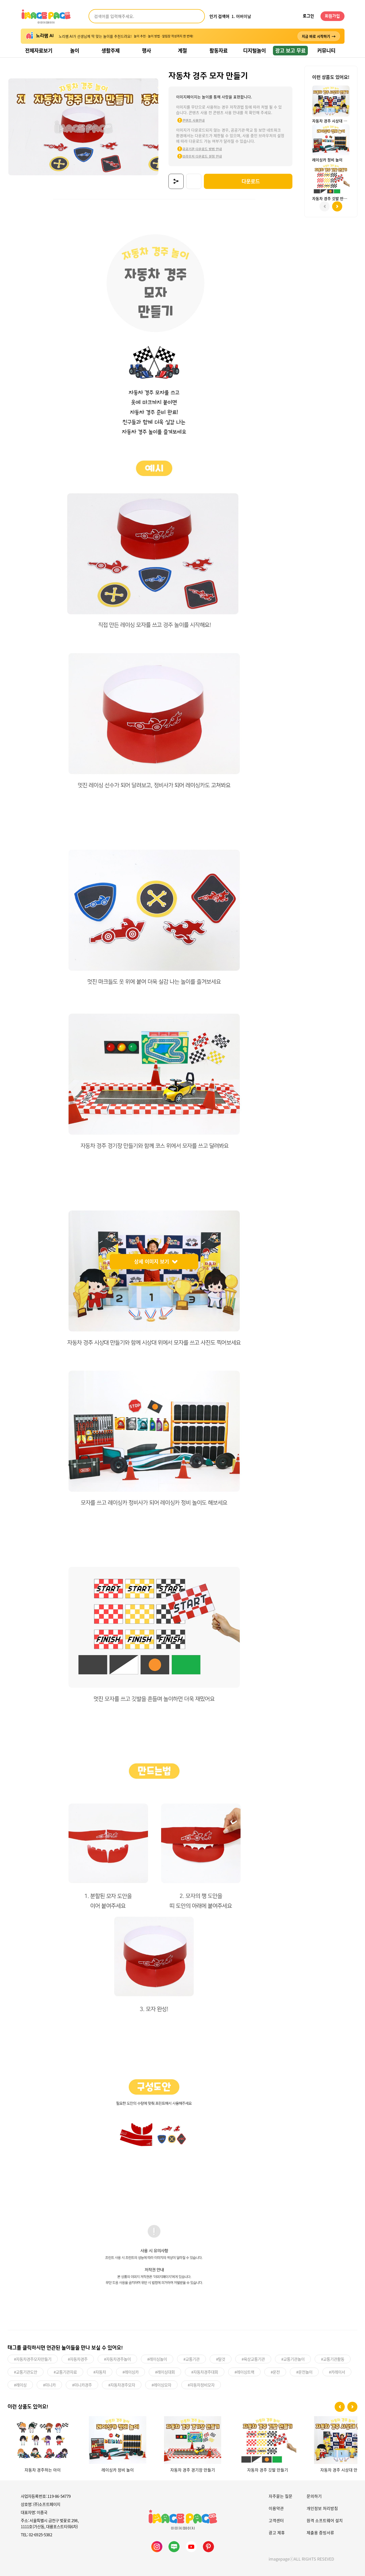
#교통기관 (191, 2358)
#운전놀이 (304, 2371)
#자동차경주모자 (121, 2384)
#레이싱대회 (165, 2371)
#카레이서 (337, 2371)
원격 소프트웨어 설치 (325, 2519)
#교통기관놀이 (293, 2358)
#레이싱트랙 (244, 2371)
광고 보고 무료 (290, 50)
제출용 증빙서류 (320, 2531)
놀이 (74, 50)
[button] (340, 2406)
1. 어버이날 (241, 16)
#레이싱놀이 (157, 2358)
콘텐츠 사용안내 (188, 120)
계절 (182, 50)
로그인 (308, 16)
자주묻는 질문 (280, 2495)
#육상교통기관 (253, 2358)
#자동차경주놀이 (117, 2358)
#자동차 (99, 2371)
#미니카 (49, 2384)
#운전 (275, 2371)
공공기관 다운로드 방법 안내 (196, 148)
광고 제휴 (277, 2531)
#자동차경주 (78, 2358)
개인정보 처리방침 (322, 2507)
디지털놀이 (254, 50)
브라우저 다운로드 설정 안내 (196, 156)
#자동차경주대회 (204, 2371)
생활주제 (110, 50)
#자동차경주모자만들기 (32, 2358)
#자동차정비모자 (201, 2384)
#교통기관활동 (332, 2358)
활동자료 (218, 50)
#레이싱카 (130, 2371)
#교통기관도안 (25, 2371)
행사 (146, 50)
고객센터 (276, 2519)
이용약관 (276, 2507)
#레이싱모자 (161, 2384)
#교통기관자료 (65, 2371)
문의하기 (314, 2495)
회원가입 (332, 16)
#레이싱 (20, 2384)
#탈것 (220, 2358)
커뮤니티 (326, 50)
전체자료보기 (38, 50)
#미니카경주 (82, 2384)
